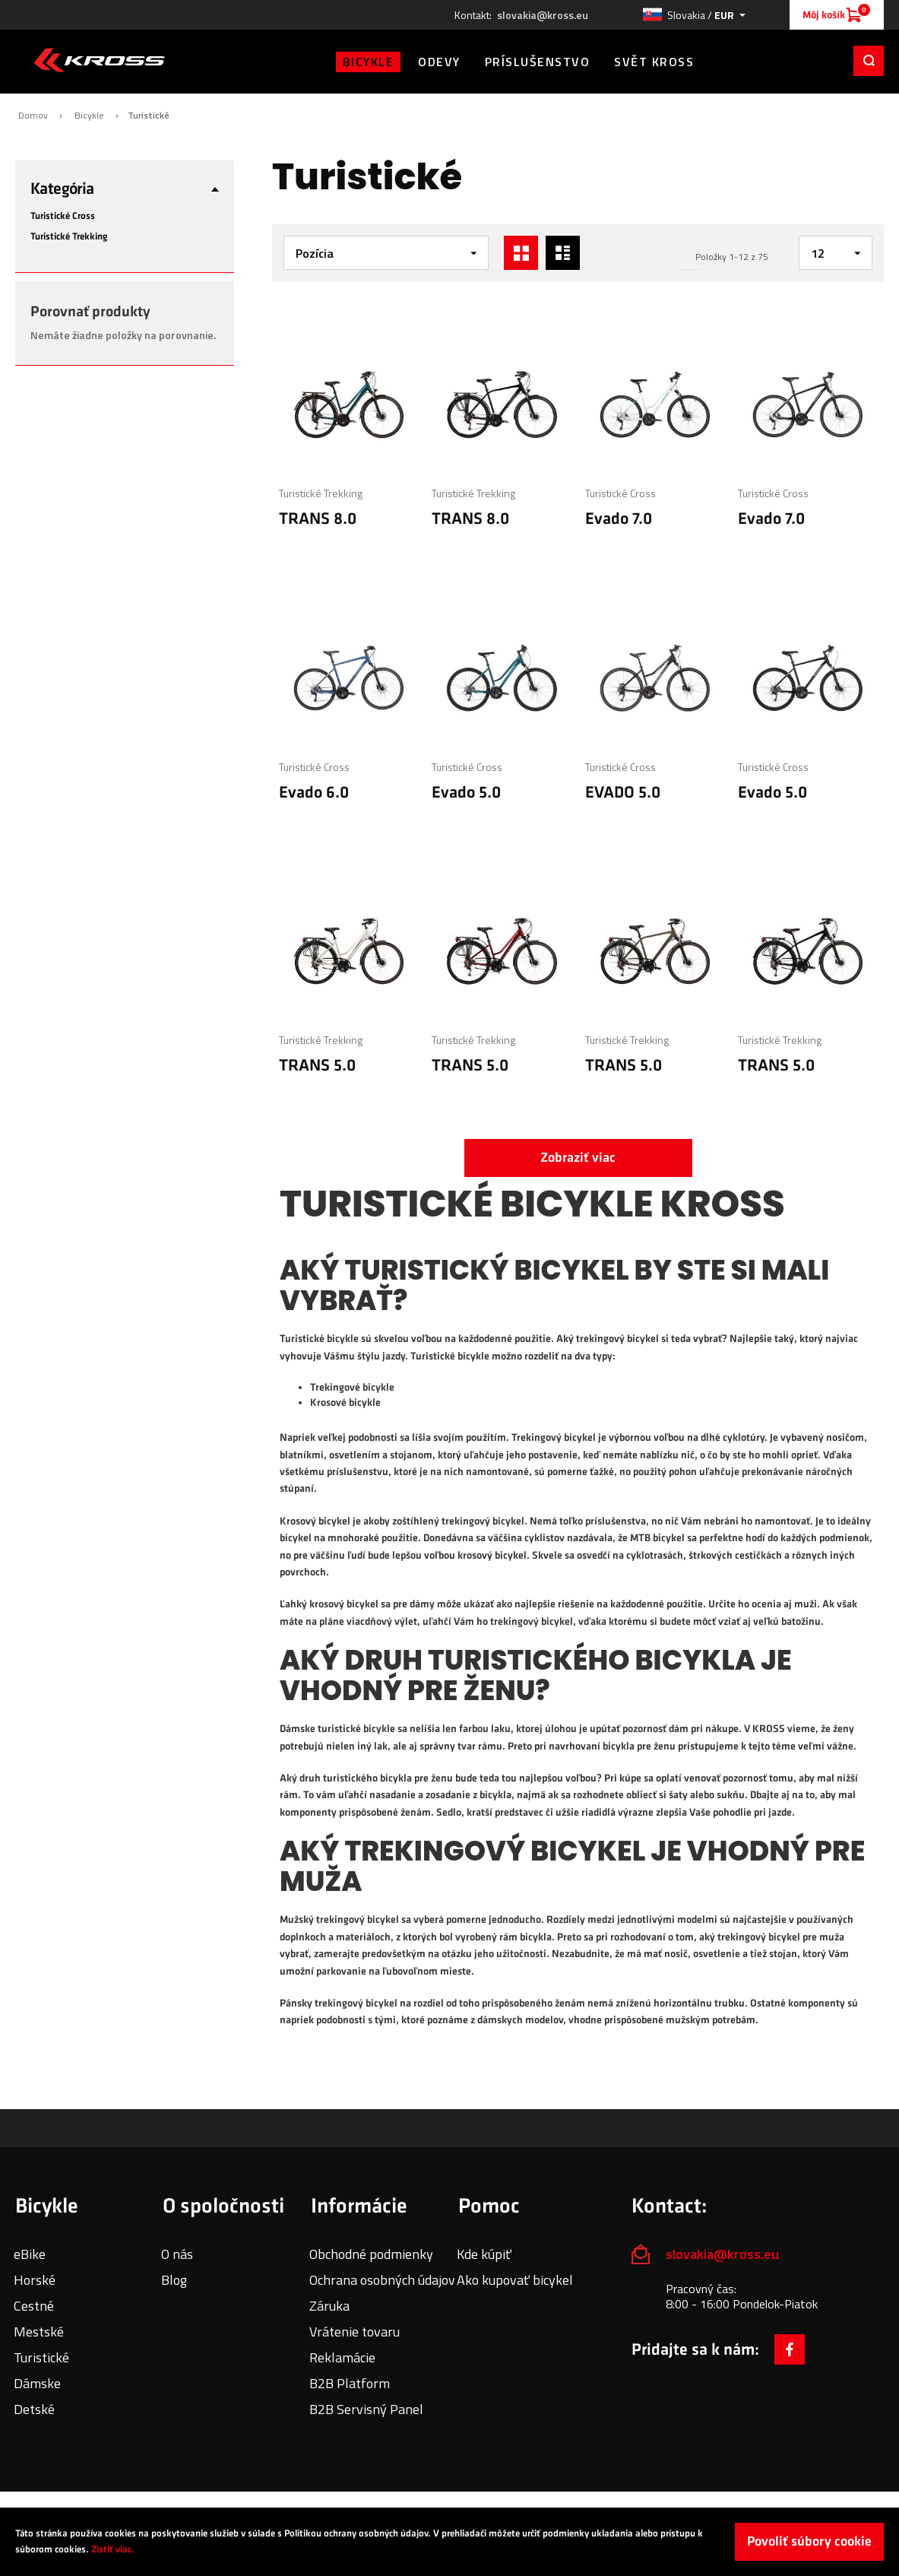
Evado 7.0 (618, 519)
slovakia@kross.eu (542, 15)
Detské (34, 2409)
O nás (177, 2254)
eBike (30, 2254)
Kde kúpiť (484, 2254)
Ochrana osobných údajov (382, 2280)
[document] (449, 2542)
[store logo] (99, 60)
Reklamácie (342, 2357)
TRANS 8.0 (317, 519)
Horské (34, 2280)
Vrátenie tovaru (354, 2331)
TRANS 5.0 (317, 1065)
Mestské (39, 2331)
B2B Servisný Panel (366, 2409)
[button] (694, 15)
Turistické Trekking (320, 493)
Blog (174, 2280)
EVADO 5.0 (622, 792)
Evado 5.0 (466, 792)
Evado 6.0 (314, 792)
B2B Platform (349, 2383)
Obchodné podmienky (371, 2254)
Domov (33, 115)
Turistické (41, 2357)
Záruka (329, 2305)
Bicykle (89, 115)
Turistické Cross (620, 493)
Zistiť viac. (113, 2549)
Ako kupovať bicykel (515, 2280)
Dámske (37, 2383)
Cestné (34, 2305)
